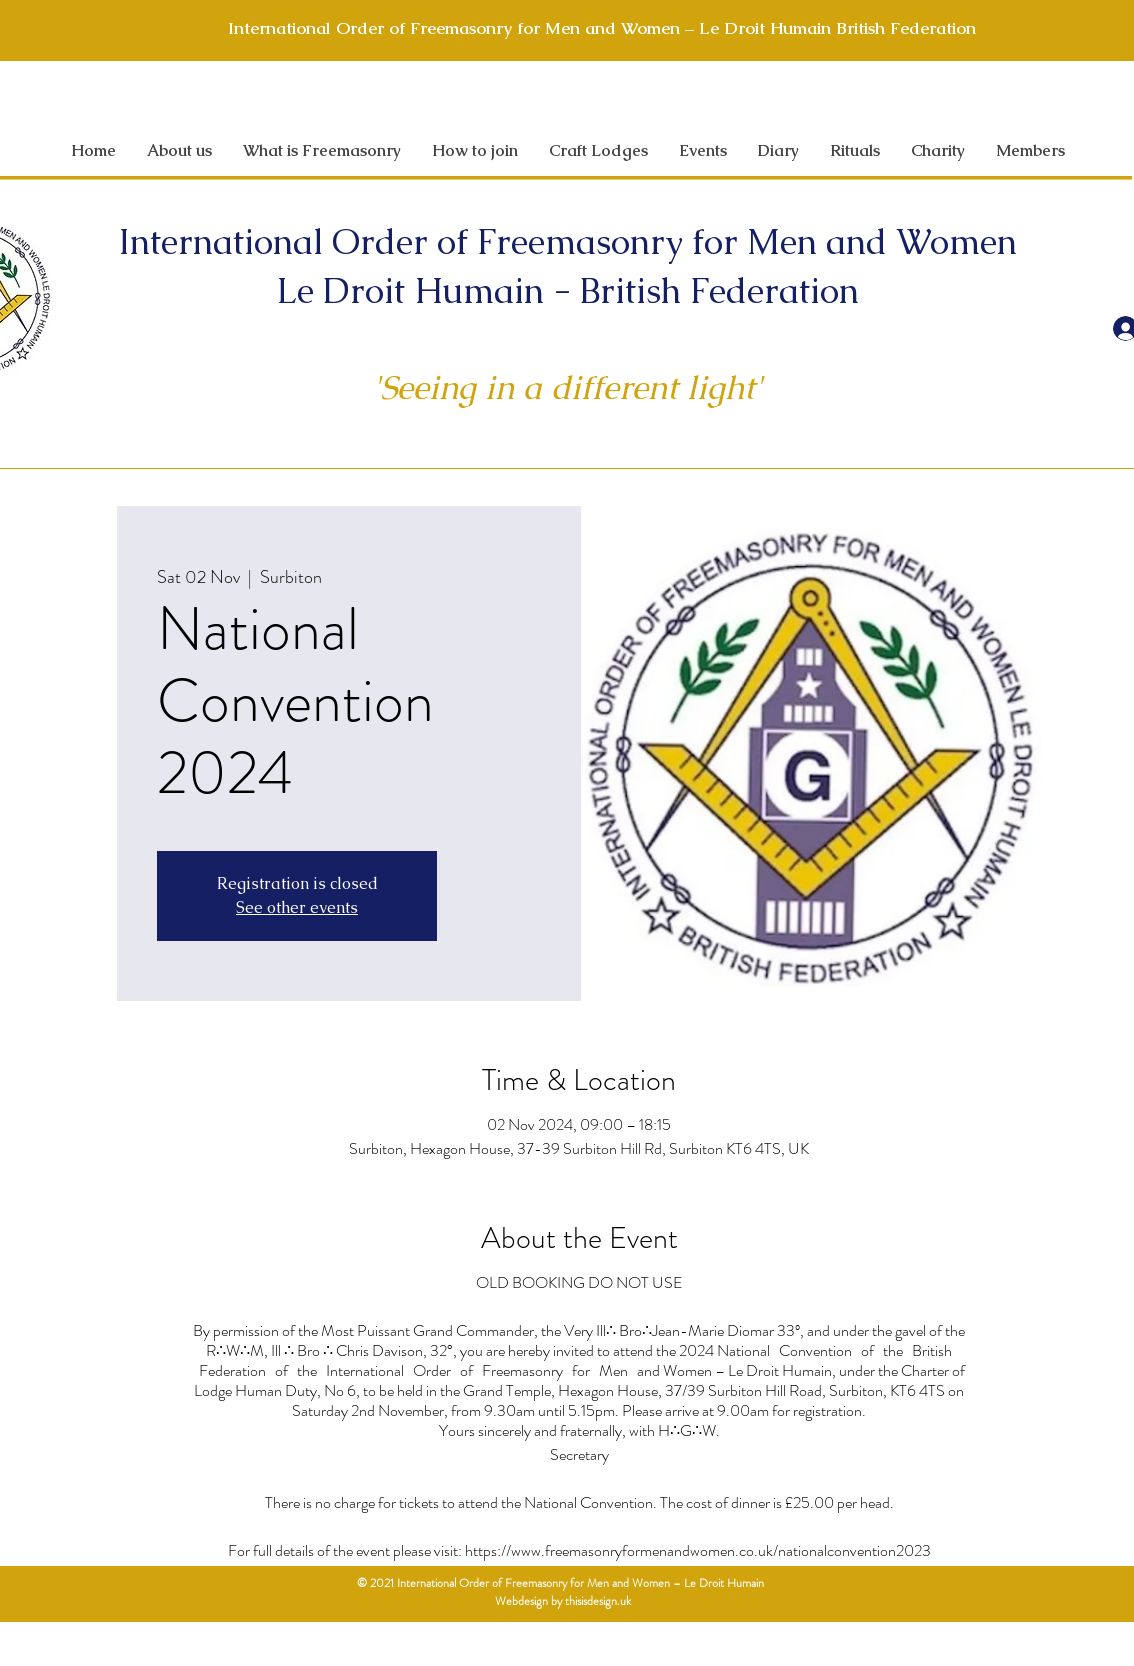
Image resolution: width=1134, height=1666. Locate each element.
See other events (297, 907)
